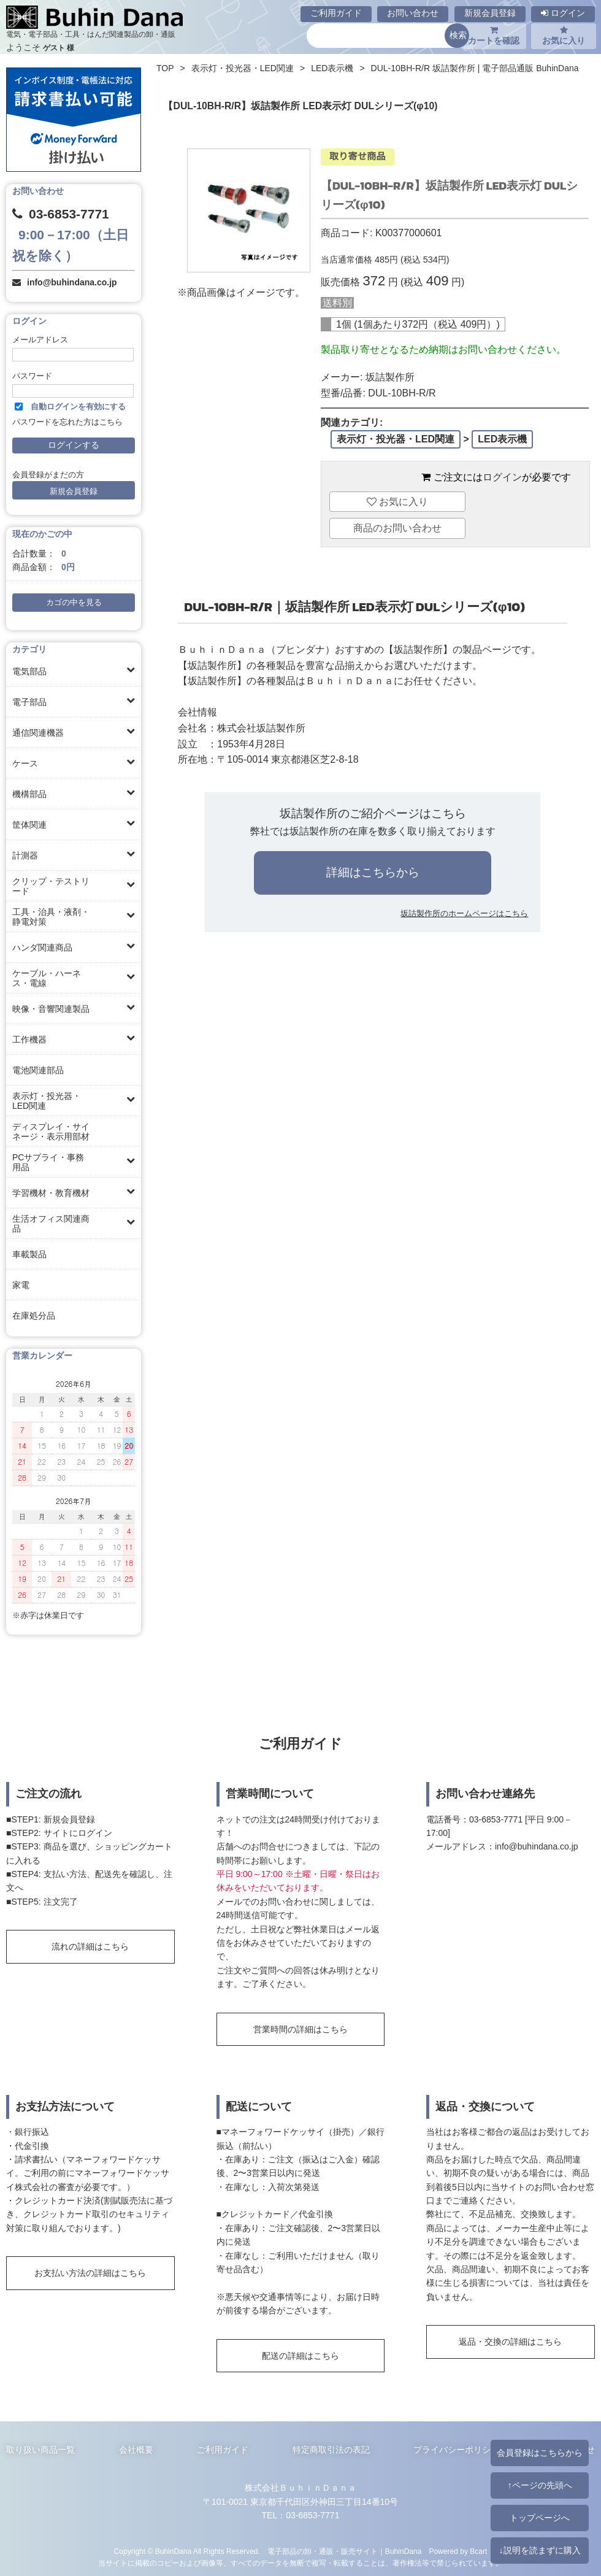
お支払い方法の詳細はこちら (90, 2273)
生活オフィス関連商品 (51, 1223)
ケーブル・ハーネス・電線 (46, 978)
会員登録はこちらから (540, 2453)
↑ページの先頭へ (539, 2485)
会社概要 (136, 2450)
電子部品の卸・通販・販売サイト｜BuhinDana (344, 2551)
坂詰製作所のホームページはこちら (464, 913)
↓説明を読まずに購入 (539, 2550)
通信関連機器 (38, 733)
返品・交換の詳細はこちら (510, 2342)
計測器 (25, 855)
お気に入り (563, 35)
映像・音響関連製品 (51, 1009)
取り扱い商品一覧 (40, 2450)
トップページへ (540, 2518)
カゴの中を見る (74, 602)
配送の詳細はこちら (300, 2356)
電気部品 (29, 671)
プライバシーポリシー (456, 2450)
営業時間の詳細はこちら (300, 2029)
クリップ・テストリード (51, 886)
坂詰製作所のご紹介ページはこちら (373, 813)
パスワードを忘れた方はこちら (67, 422)
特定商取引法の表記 (331, 2450)
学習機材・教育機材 (51, 1193)
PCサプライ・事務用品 (48, 1162)
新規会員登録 (490, 13)
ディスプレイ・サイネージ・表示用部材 (51, 1131)
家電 (20, 1285)
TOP (165, 68)
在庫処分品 (33, 1316)
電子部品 (29, 702)
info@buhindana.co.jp (72, 282)
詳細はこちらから (372, 872)
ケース (25, 763)
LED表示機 (332, 68)
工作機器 (29, 1039)
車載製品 (29, 1254)
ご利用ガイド (336, 13)
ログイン (563, 13)
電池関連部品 (38, 1070)
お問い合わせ (412, 13)
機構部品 (29, 794)
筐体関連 (29, 825)
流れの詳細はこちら (90, 1946)
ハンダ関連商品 (42, 947)
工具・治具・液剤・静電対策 (51, 917)
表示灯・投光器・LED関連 (46, 1101)
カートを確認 (493, 35)
